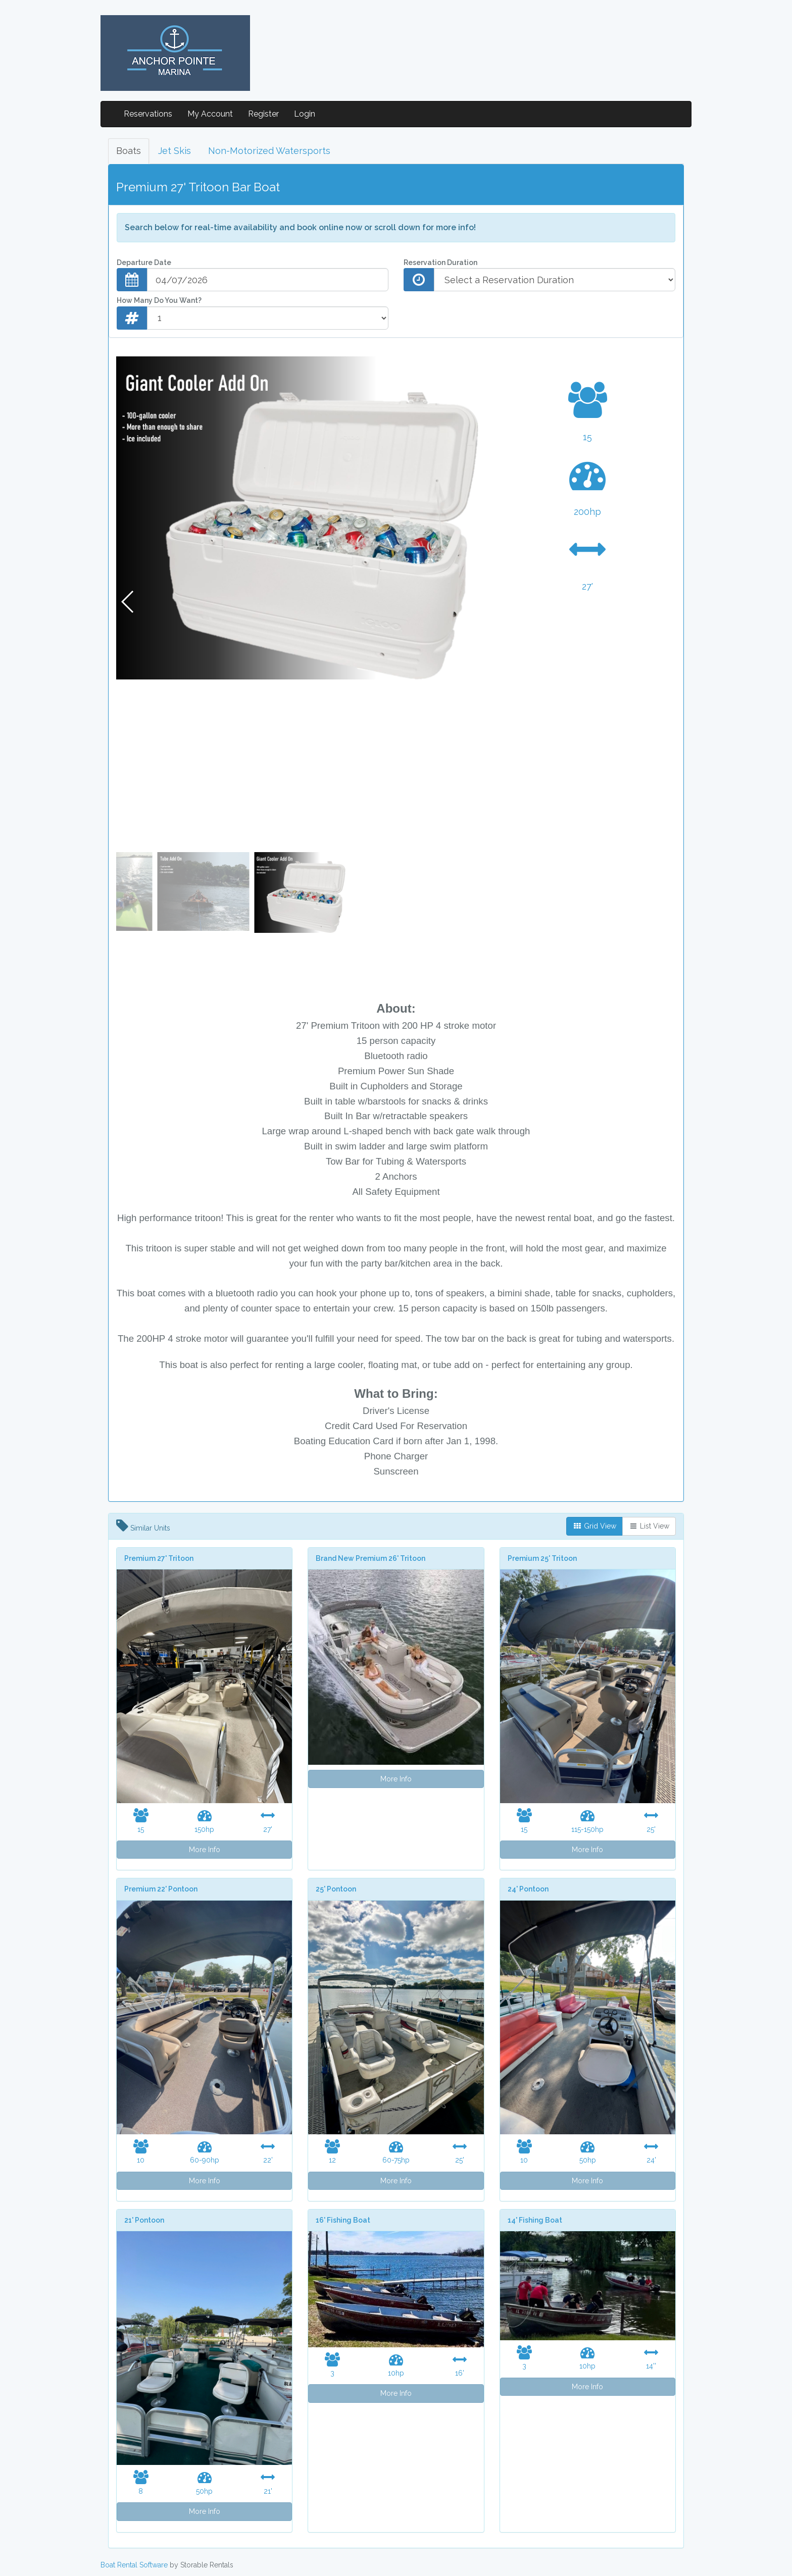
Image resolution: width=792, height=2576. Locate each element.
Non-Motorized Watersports (269, 150)
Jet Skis (174, 150)
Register (263, 114)
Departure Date (144, 262)
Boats (128, 150)
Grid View (594, 1526)
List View (649, 1526)
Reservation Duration (440, 262)
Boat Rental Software (134, 2565)
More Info (204, 1850)
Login (304, 114)
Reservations (148, 114)
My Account (210, 114)
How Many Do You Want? (159, 300)
